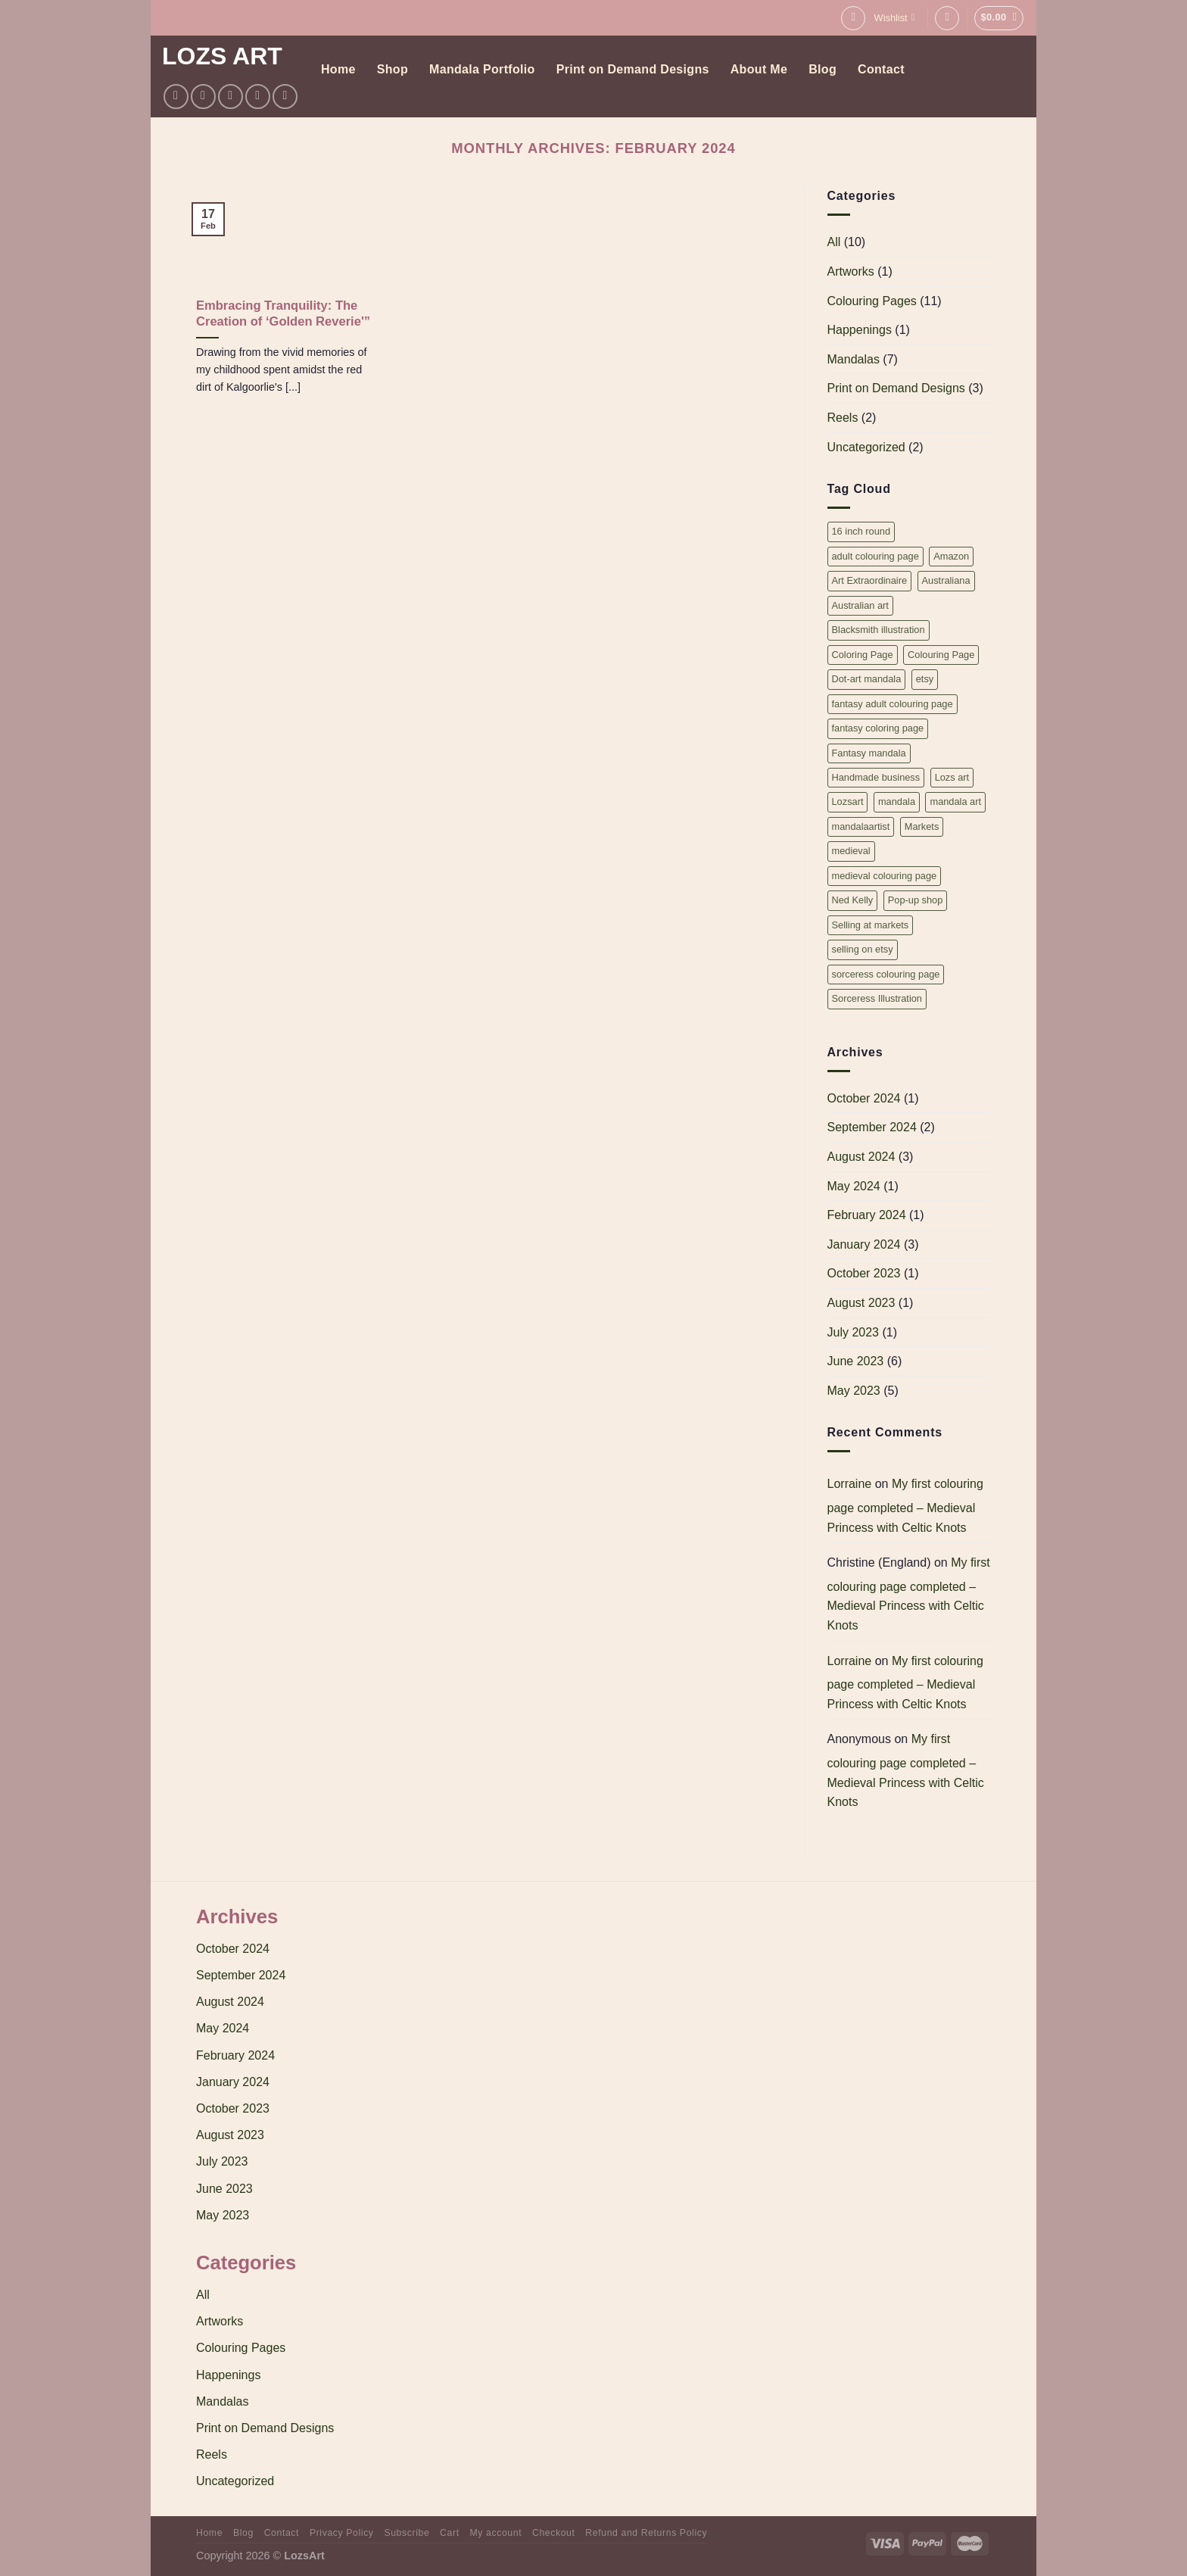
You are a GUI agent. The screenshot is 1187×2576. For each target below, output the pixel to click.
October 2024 (864, 1098)
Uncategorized (866, 447)
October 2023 (864, 1273)
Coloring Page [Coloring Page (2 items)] (862, 654)
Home (338, 69)
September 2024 (872, 1127)
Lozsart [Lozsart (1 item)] (848, 801)
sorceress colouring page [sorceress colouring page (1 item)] (886, 974)
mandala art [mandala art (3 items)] (955, 801)
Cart (450, 2533)
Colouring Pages (872, 301)
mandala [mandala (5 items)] (896, 801)
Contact (881, 69)
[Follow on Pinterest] (257, 96)
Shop (392, 69)
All (834, 241)
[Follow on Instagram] (203, 96)
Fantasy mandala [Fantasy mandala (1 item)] (869, 753)
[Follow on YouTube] (285, 96)
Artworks (850, 271)
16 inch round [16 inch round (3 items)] (861, 531)
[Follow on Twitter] (230, 96)
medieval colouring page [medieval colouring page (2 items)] (884, 875)
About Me (759, 69)
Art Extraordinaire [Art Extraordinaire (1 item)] (870, 580)
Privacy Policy (342, 2533)
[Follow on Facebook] (176, 96)
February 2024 (866, 1214)
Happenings (859, 329)
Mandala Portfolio (482, 69)
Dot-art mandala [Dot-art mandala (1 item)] (867, 679)
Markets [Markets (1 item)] (922, 826)
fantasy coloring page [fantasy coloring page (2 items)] (878, 728)
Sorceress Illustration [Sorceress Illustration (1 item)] (877, 998)
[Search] (853, 18)
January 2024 (864, 1244)
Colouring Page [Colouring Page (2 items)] (941, 654)
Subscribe (406, 2533)
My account (495, 2533)
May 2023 (853, 1390)
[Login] (947, 18)
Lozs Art (222, 56)
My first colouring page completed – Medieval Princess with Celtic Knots (905, 1505)
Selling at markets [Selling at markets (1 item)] (870, 925)
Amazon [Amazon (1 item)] (951, 556)
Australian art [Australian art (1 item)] (860, 605)
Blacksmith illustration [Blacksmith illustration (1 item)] (878, 629)
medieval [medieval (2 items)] (851, 850)
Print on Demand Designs (632, 69)
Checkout (553, 2533)
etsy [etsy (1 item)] (924, 679)
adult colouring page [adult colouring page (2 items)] (875, 556)
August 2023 (861, 1302)
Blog (822, 69)
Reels (842, 417)
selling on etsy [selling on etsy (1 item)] (862, 949)
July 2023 (853, 1332)
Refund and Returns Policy (646, 2533)
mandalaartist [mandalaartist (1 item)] (861, 826)
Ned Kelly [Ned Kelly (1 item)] (853, 900)
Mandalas (853, 359)
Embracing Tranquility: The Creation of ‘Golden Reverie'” (283, 313)
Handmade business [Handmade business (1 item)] (876, 777)
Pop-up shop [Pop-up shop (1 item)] (915, 900)
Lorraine (849, 1483)
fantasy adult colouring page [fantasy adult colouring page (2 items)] (892, 703)
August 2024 (861, 1156)
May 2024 (853, 1186)
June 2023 (855, 1361)
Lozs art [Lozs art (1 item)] (952, 777)
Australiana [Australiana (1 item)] (946, 580)
